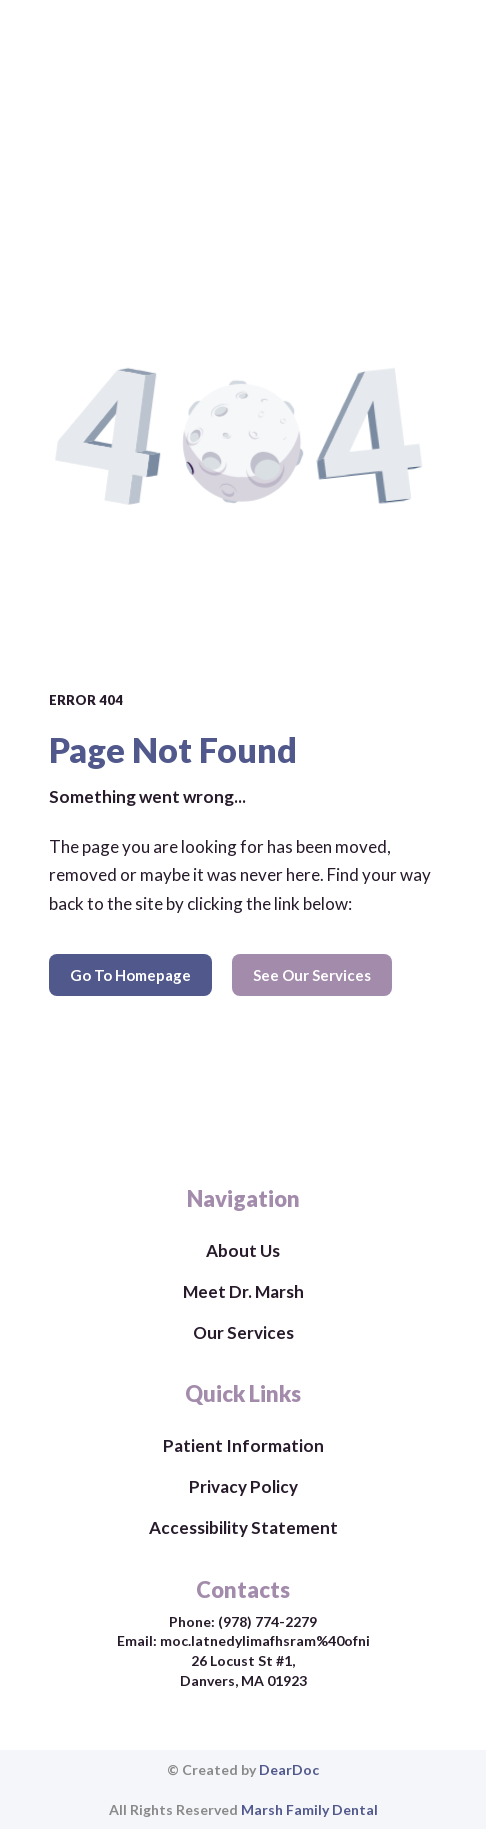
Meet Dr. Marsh (243, 1291)
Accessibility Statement (243, 1527)
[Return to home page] (243, 1127)
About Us (243, 1250)
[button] (130, 975)
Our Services (243, 1332)
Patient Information (243, 1445)
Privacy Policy (243, 1486)
